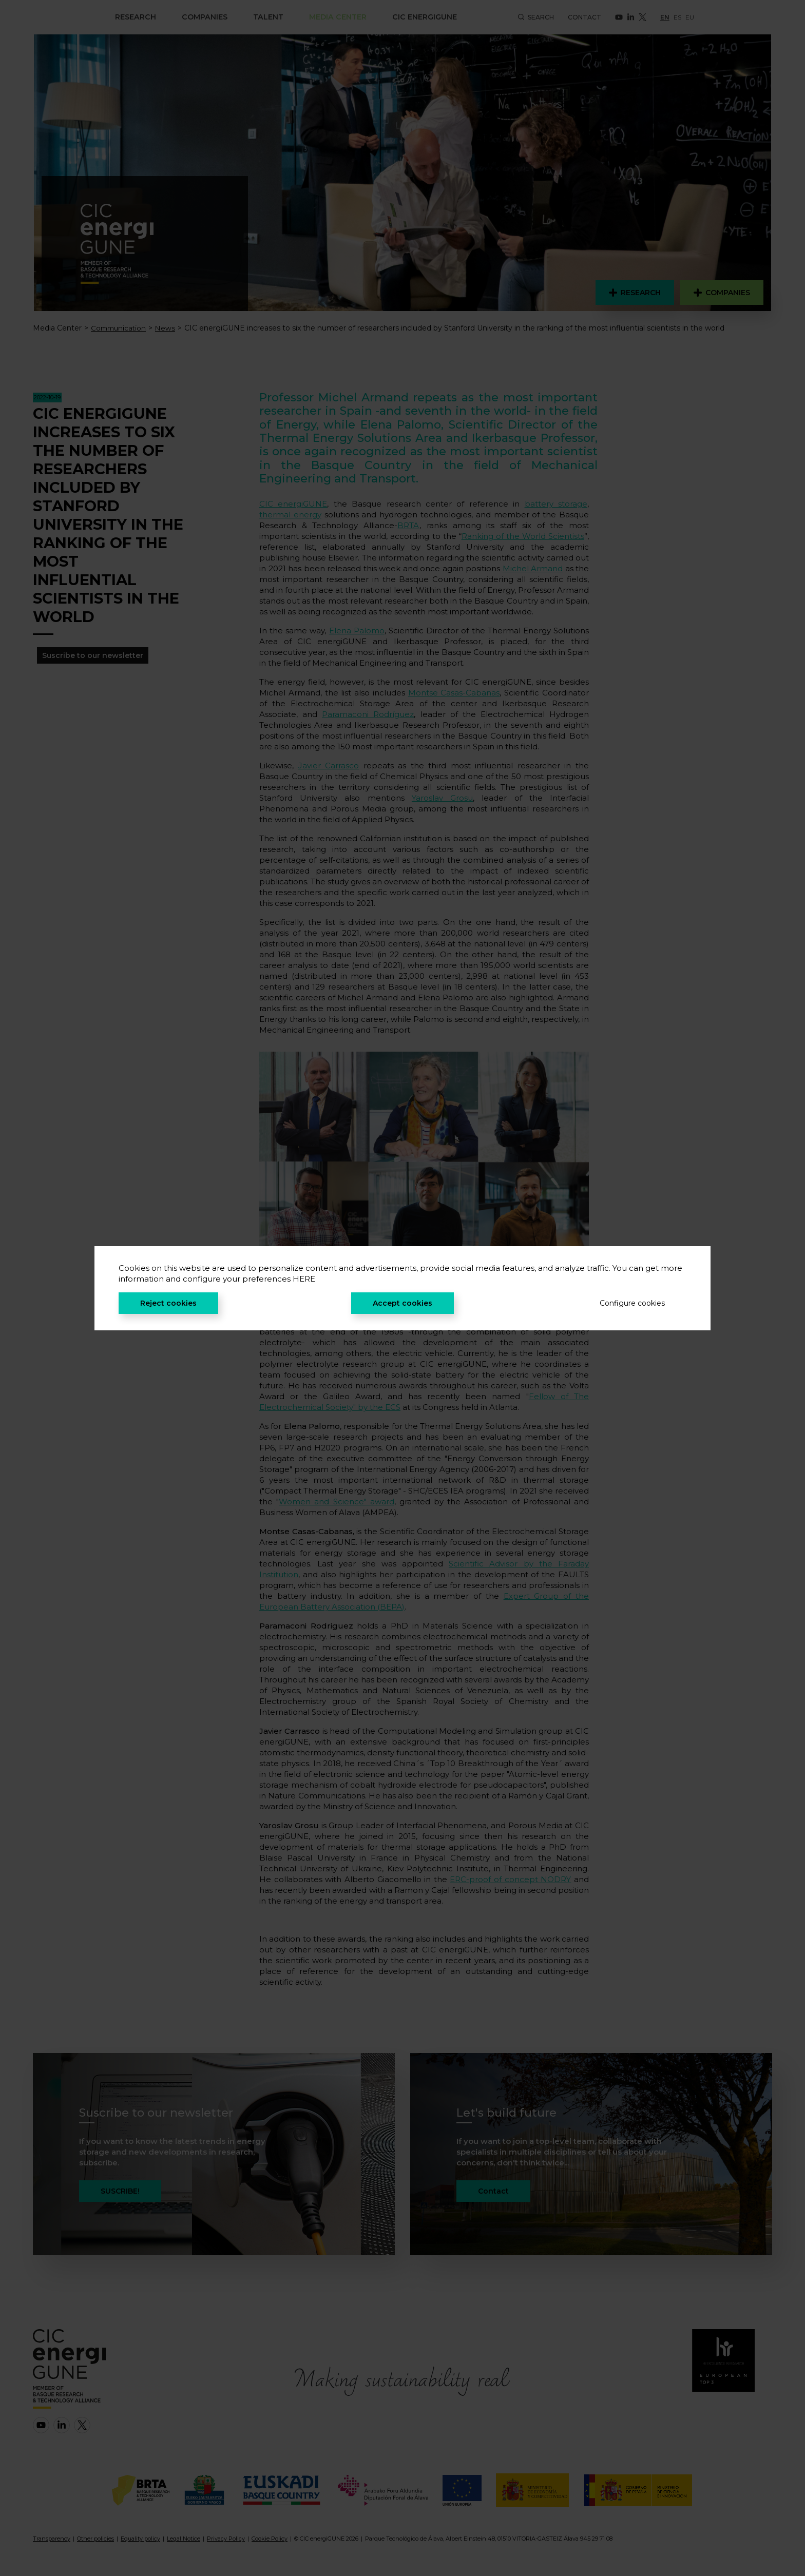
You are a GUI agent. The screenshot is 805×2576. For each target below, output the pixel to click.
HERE (304, 1279)
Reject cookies (168, 1303)
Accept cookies (402, 1303)
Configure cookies (632, 1303)
